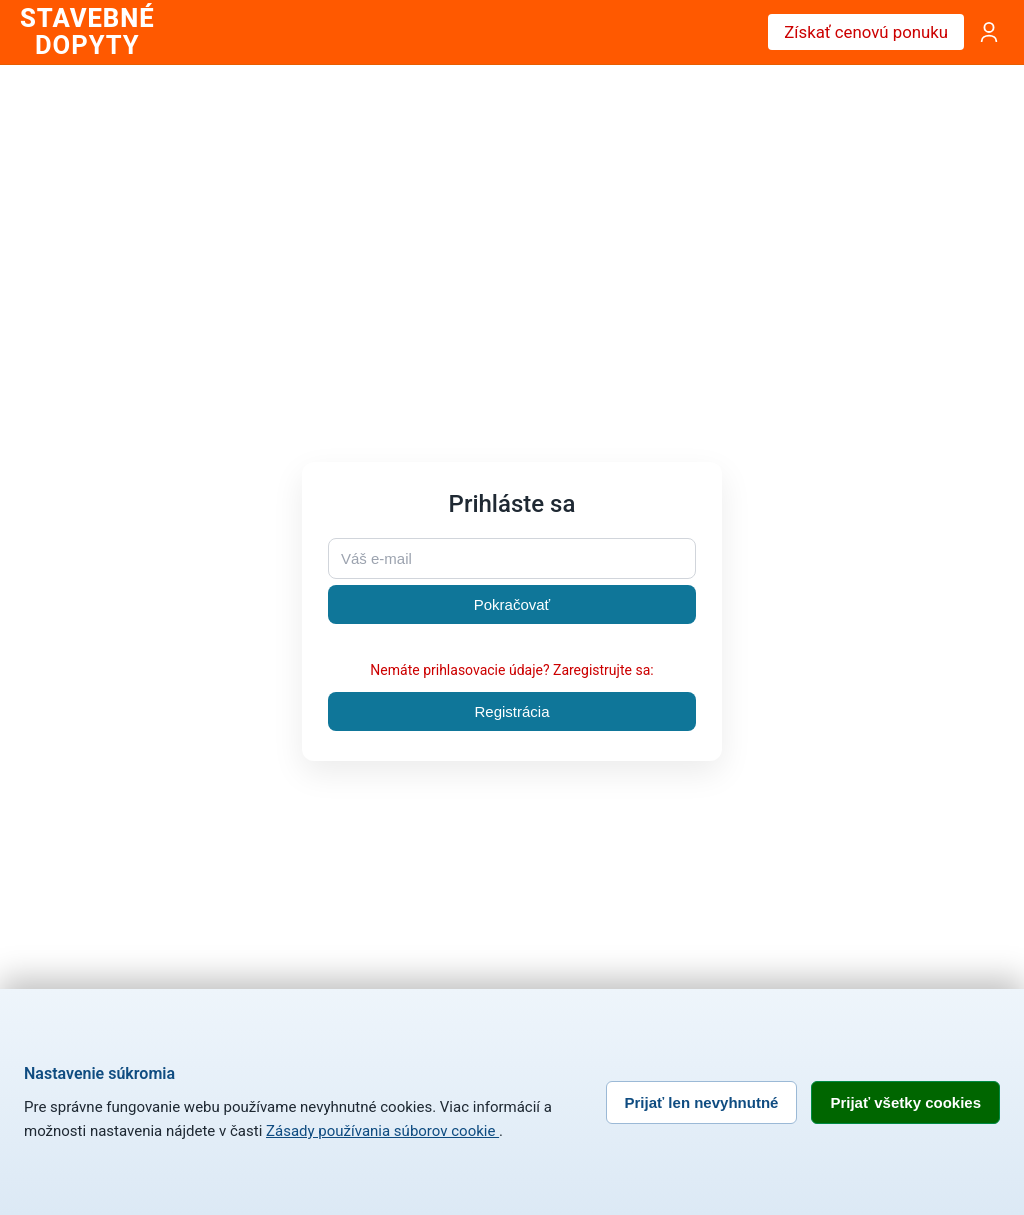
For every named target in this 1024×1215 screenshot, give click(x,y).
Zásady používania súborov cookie (382, 1131)
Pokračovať (512, 604)
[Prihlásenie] (989, 32)
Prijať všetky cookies (905, 1102)
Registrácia (511, 711)
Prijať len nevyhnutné (702, 1102)
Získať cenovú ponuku (866, 32)
